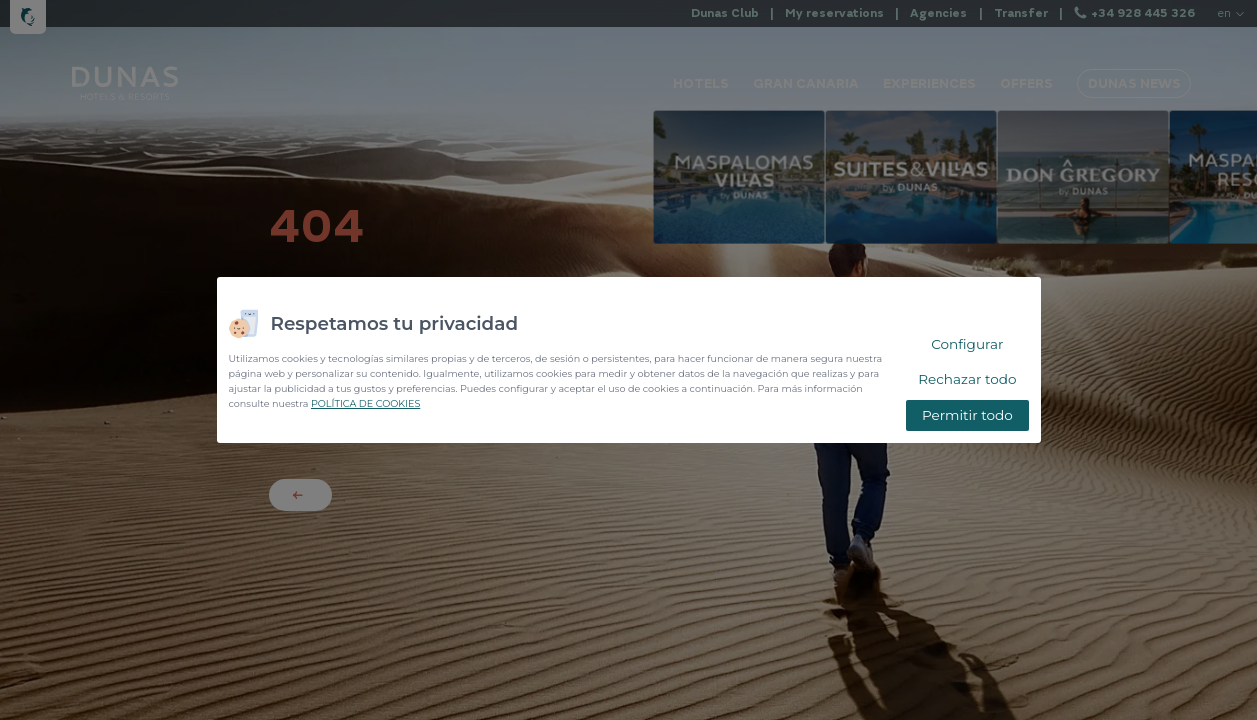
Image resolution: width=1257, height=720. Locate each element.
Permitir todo (967, 415)
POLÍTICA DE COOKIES (365, 403)
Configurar (967, 344)
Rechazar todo (967, 379)
